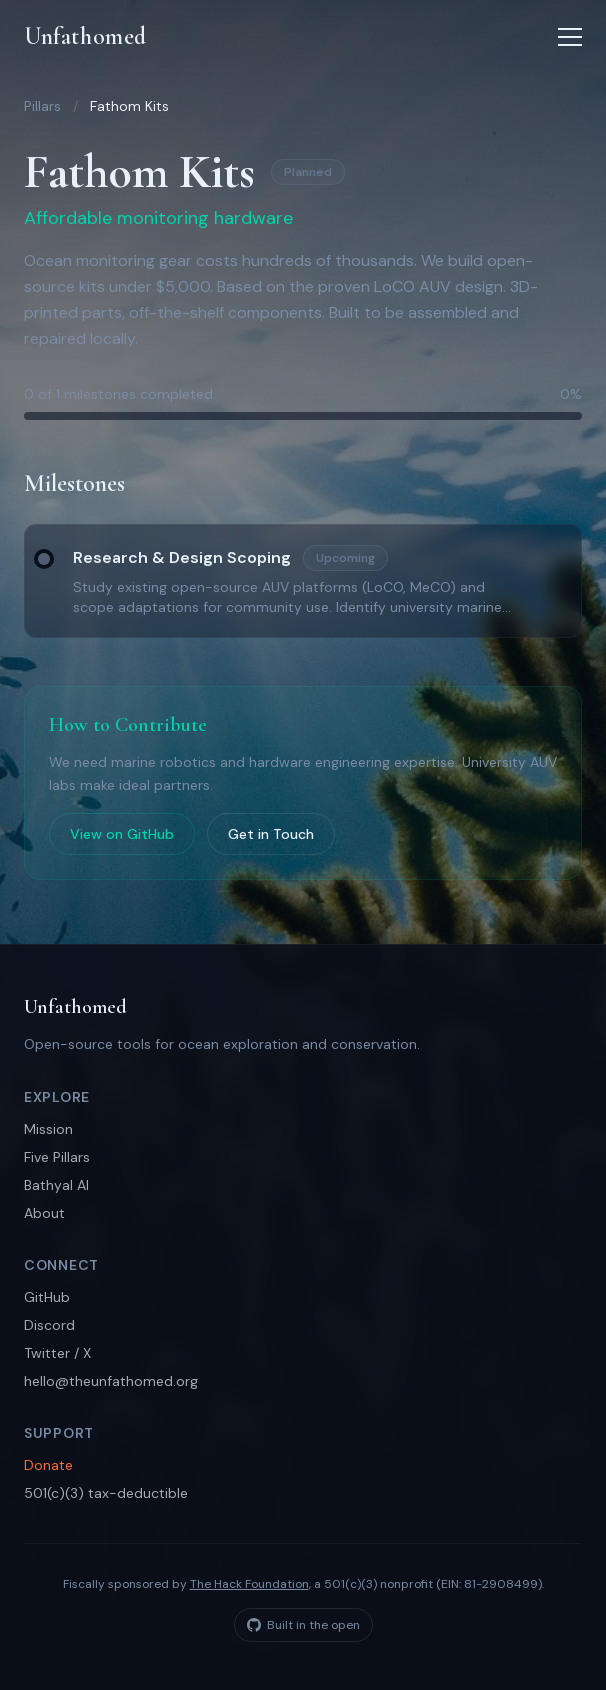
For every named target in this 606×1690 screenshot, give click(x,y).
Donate (48, 1465)
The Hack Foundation (249, 1584)
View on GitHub (122, 834)
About (44, 1213)
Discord (49, 1325)
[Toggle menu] (570, 37)
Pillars (42, 106)
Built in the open (303, 1625)
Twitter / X (57, 1353)
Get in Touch (271, 834)
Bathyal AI (56, 1185)
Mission (48, 1129)
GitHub (47, 1297)
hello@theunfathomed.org (111, 1381)
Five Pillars (57, 1157)
